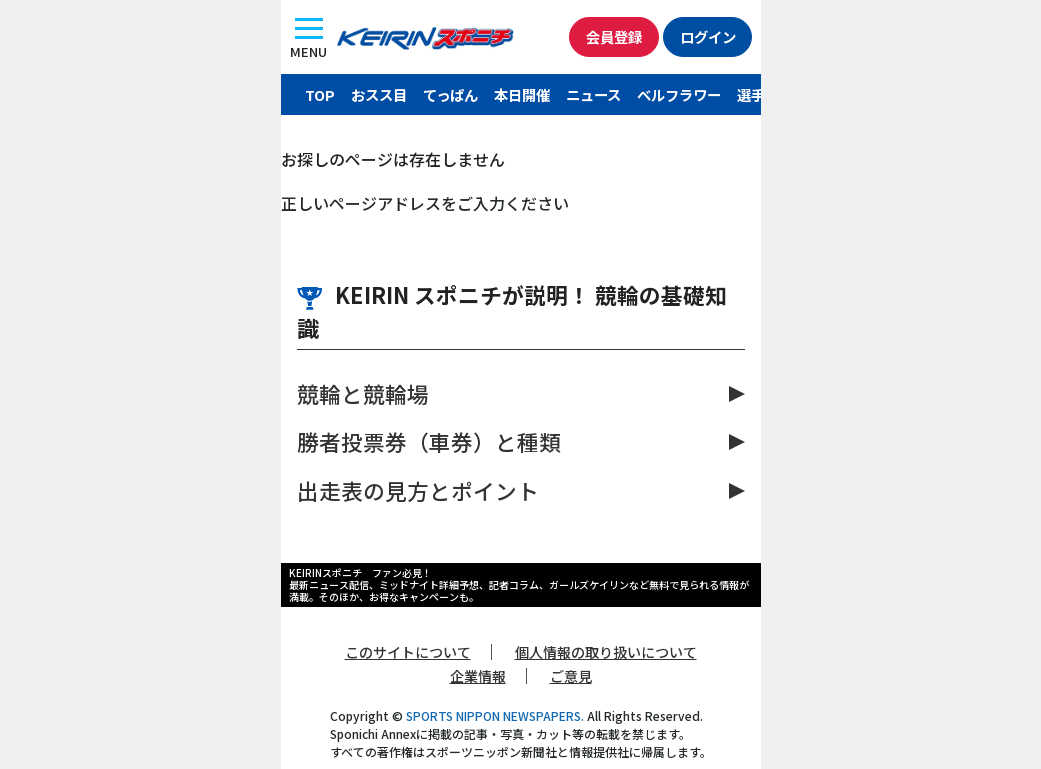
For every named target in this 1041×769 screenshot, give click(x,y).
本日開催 (522, 94)
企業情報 (478, 676)
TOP (320, 94)
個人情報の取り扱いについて (606, 652)
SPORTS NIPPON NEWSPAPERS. (495, 715)
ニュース (593, 94)
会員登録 (613, 36)
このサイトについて (408, 652)
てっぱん (450, 94)
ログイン (707, 36)
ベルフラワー (679, 94)
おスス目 (379, 94)
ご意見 (571, 676)
